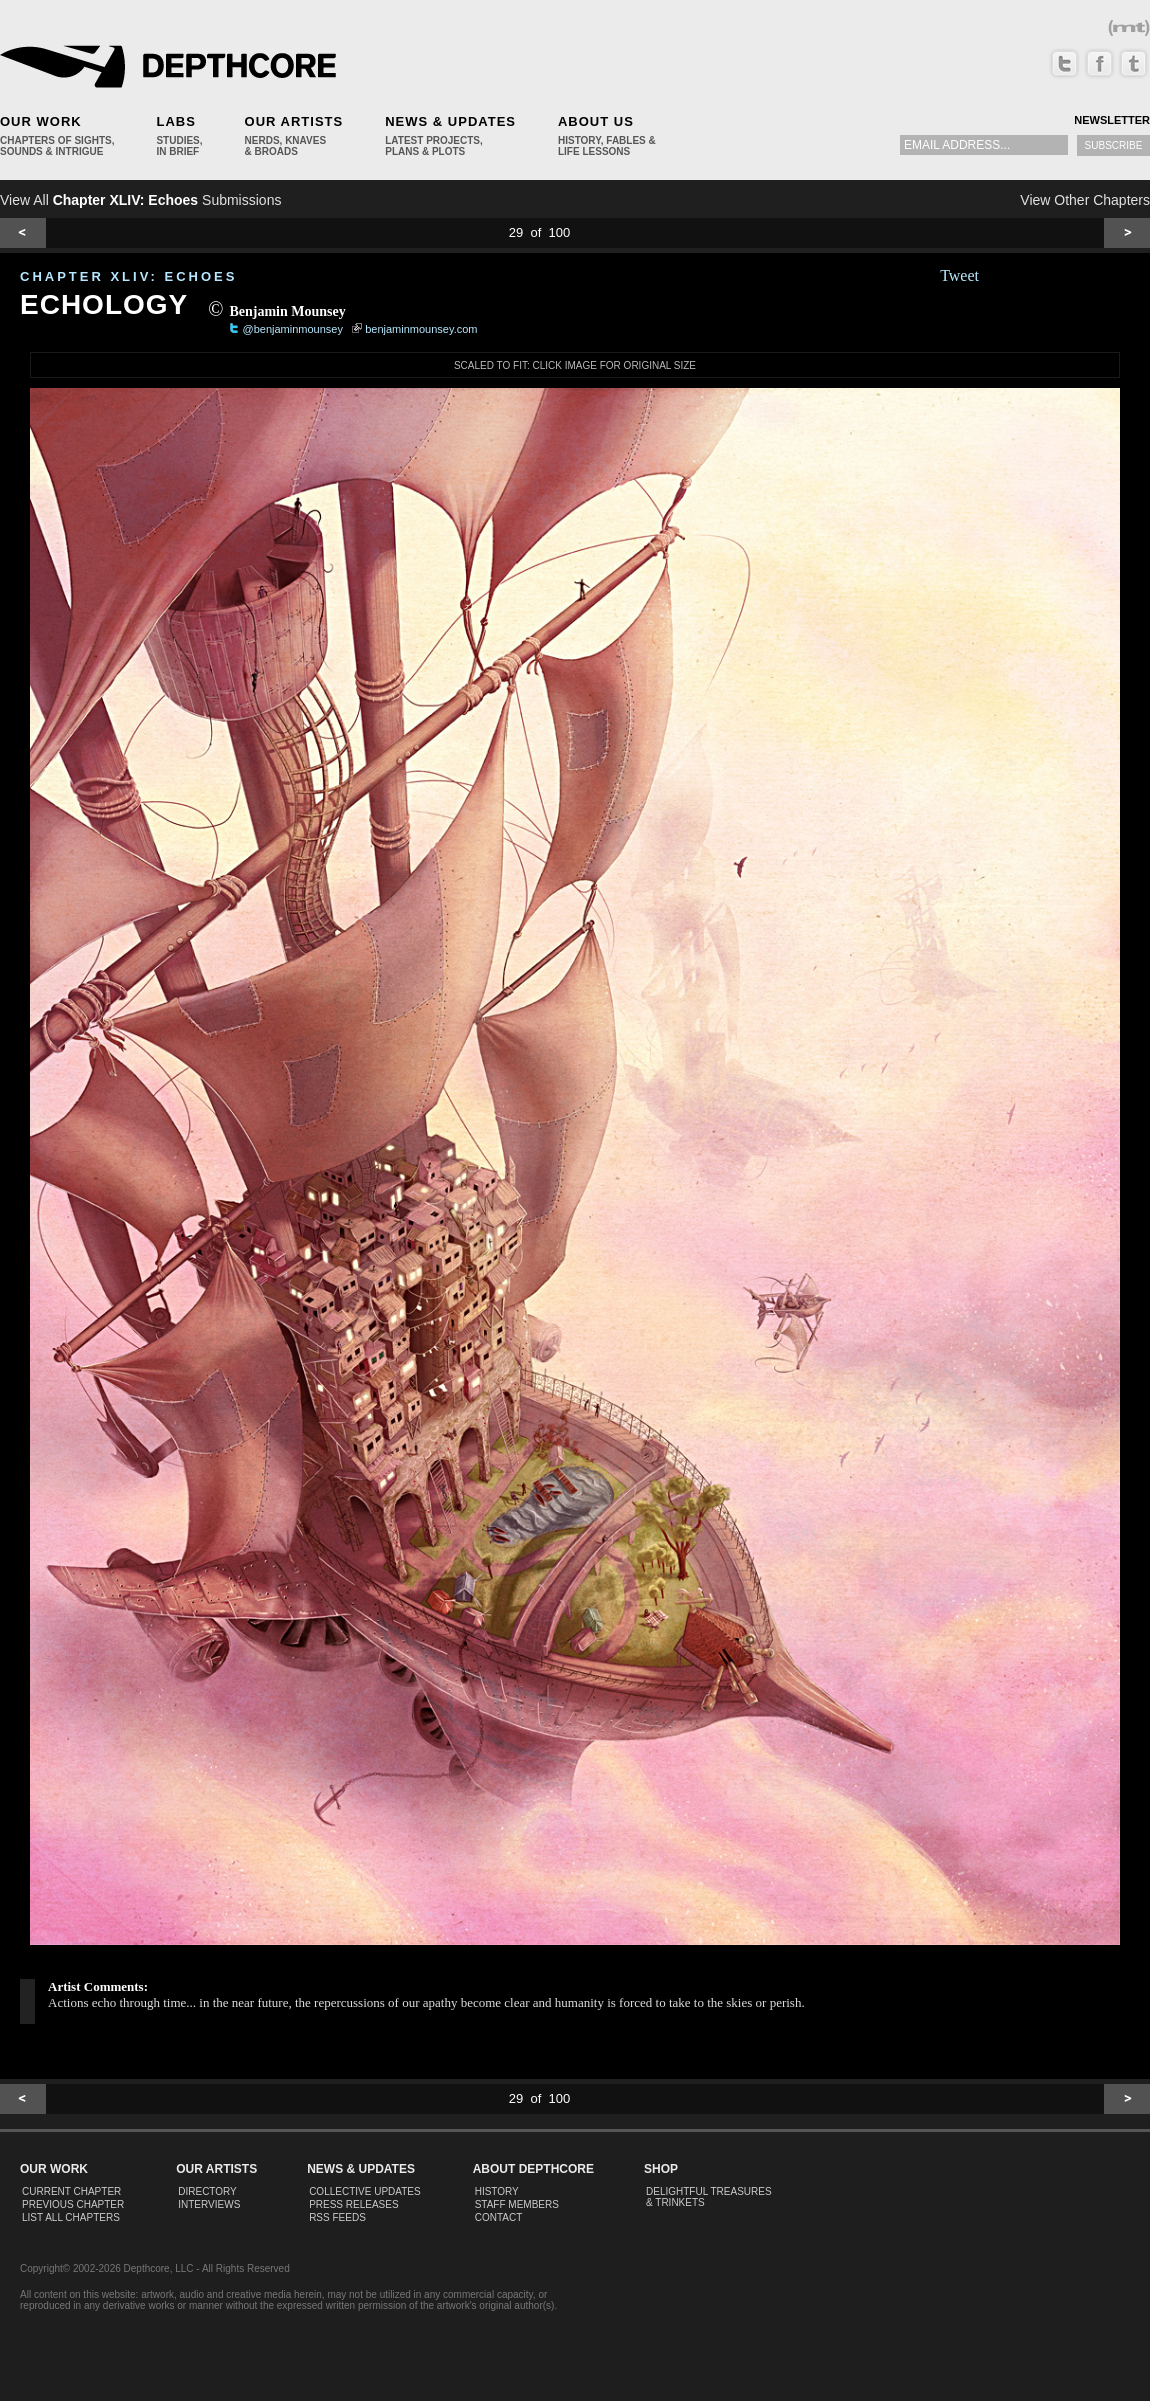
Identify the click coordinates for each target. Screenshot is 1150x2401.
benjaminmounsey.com (421, 329)
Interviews (209, 2204)
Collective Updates (365, 2191)
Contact (499, 2217)
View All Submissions (140, 200)
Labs (175, 121)
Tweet (959, 275)
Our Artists (294, 121)
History (497, 2191)
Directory (207, 2191)
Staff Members (517, 2204)
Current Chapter (71, 2191)
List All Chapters (71, 2217)
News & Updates (450, 121)
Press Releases (353, 2204)
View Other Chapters (1085, 200)
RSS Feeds (337, 2217)
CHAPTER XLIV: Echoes (128, 276)
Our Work (41, 121)
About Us (596, 121)
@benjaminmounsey (293, 329)
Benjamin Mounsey (287, 311)
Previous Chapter (73, 2204)
